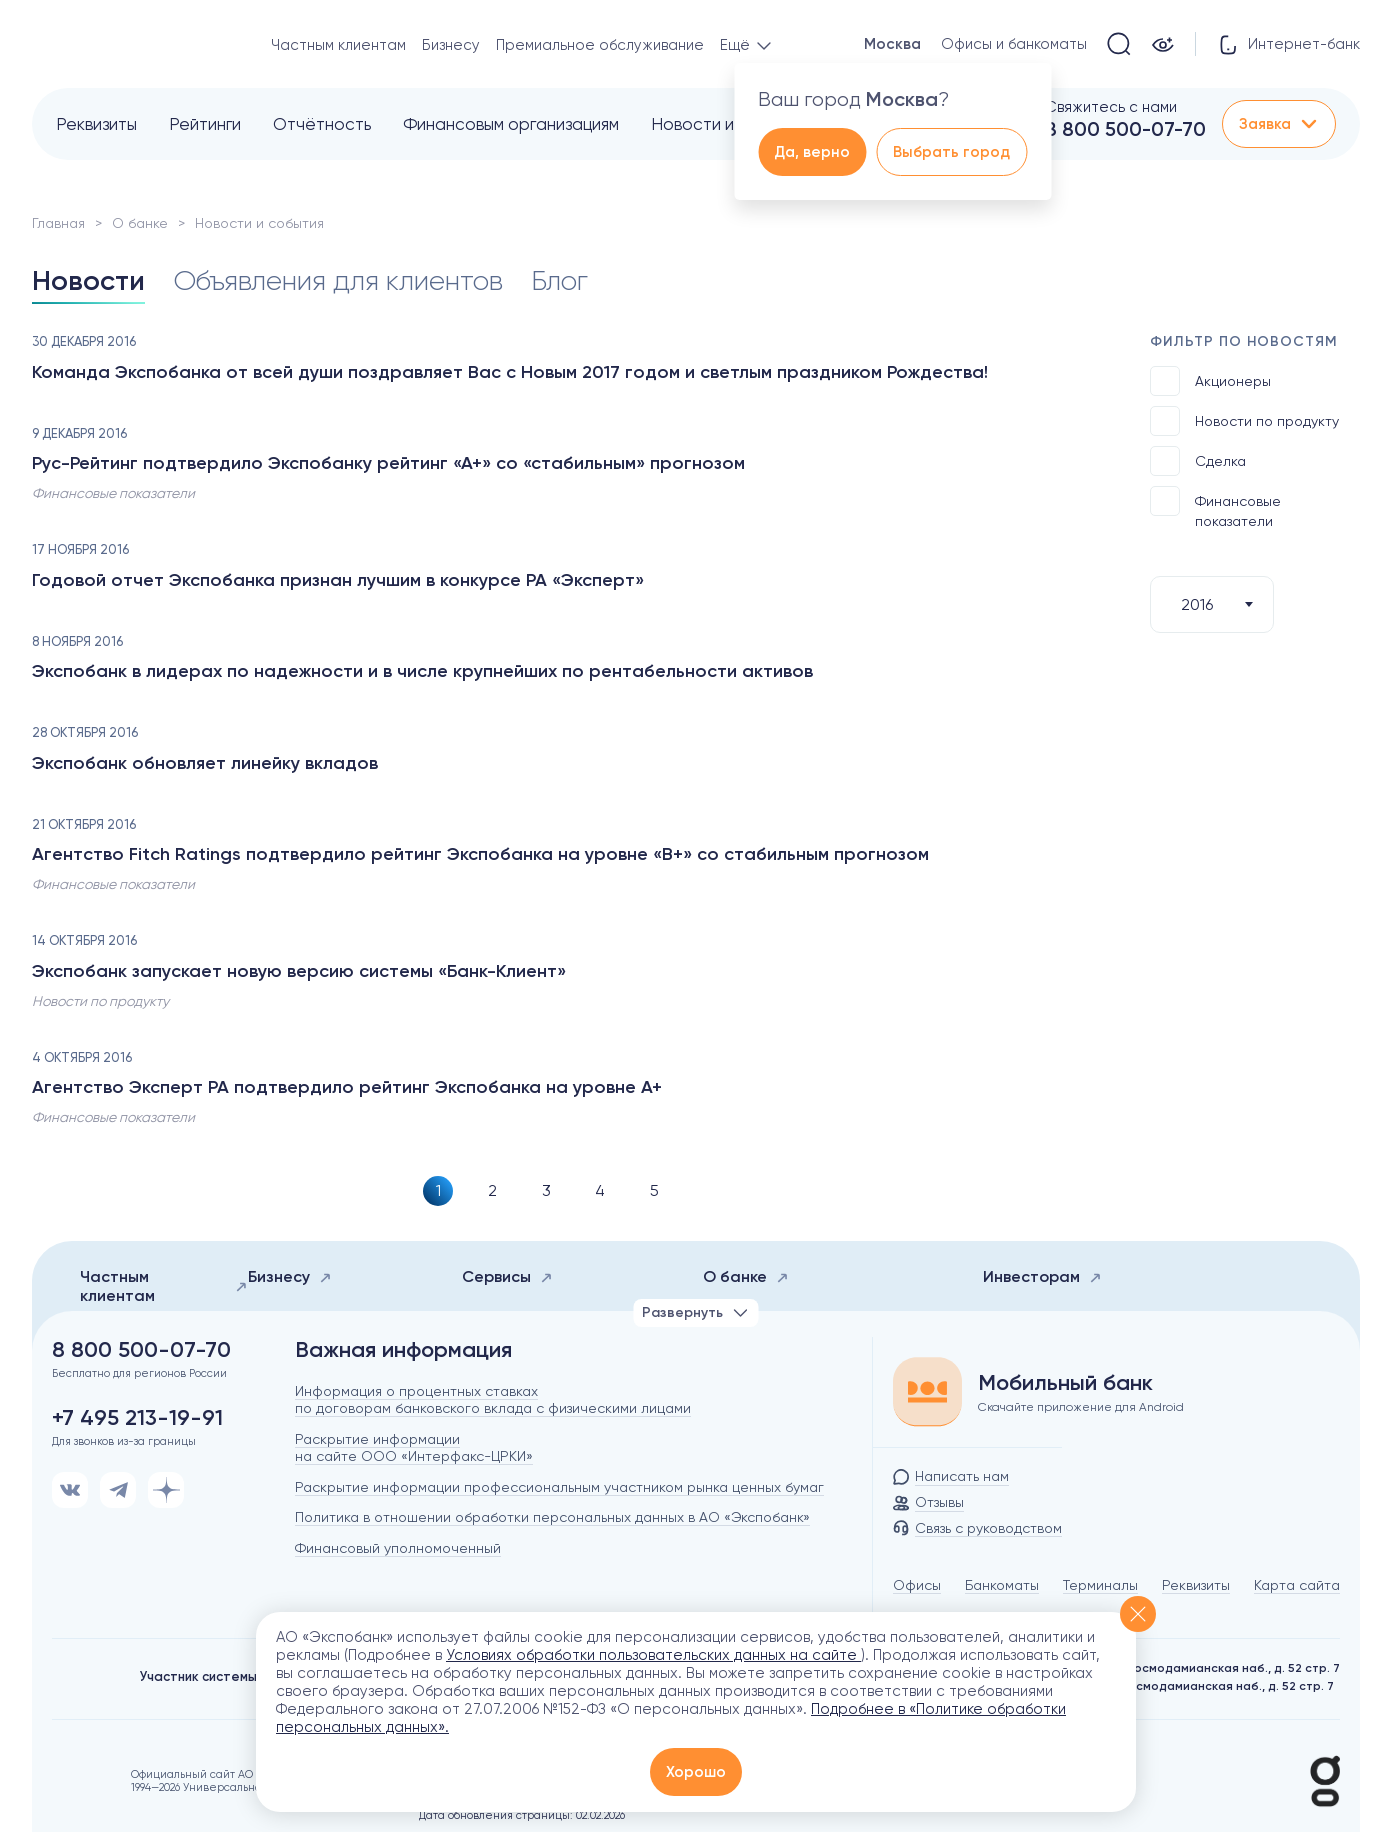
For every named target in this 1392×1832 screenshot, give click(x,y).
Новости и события (727, 124)
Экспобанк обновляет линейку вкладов (205, 763)
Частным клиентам (338, 45)
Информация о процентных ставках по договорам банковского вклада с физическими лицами (493, 1399)
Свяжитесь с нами (1111, 107)
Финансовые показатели (1215, 507)
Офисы (917, 1585)
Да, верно (812, 152)
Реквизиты (96, 124)
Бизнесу (451, 45)
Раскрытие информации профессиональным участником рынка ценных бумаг (559, 1487)
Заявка (1279, 124)
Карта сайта (1297, 1585)
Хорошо (696, 1772)
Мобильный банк (1065, 1383)
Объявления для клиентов (338, 280)
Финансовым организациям (511, 124)
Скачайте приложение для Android (1081, 1407)
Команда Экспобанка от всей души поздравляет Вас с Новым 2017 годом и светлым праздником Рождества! (510, 372)
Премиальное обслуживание (600, 45)
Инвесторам (1042, 1276)
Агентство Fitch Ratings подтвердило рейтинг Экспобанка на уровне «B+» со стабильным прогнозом (480, 854)
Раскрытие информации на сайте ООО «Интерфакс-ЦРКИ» (414, 1447)
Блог (559, 280)
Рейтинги (205, 124)
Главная (58, 223)
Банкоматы (1002, 1585)
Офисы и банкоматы (1014, 44)
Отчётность (322, 124)
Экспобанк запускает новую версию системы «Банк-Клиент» (299, 971)
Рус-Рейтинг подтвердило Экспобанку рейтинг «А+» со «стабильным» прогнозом (388, 463)
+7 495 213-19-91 (137, 1418)
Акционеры (1210, 381)
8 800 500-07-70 (1125, 129)
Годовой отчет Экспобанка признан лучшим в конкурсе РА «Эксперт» (338, 580)
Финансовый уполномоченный (398, 1548)
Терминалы (1100, 1585)
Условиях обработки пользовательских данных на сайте (653, 1655)
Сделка (1198, 461)
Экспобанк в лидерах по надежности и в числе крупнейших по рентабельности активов (422, 671)
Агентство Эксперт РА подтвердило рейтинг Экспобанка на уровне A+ (347, 1087)
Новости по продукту (1244, 421)
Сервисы (507, 1276)
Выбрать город (951, 152)
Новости (88, 280)
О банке (140, 223)
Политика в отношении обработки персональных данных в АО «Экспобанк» (552, 1517)
